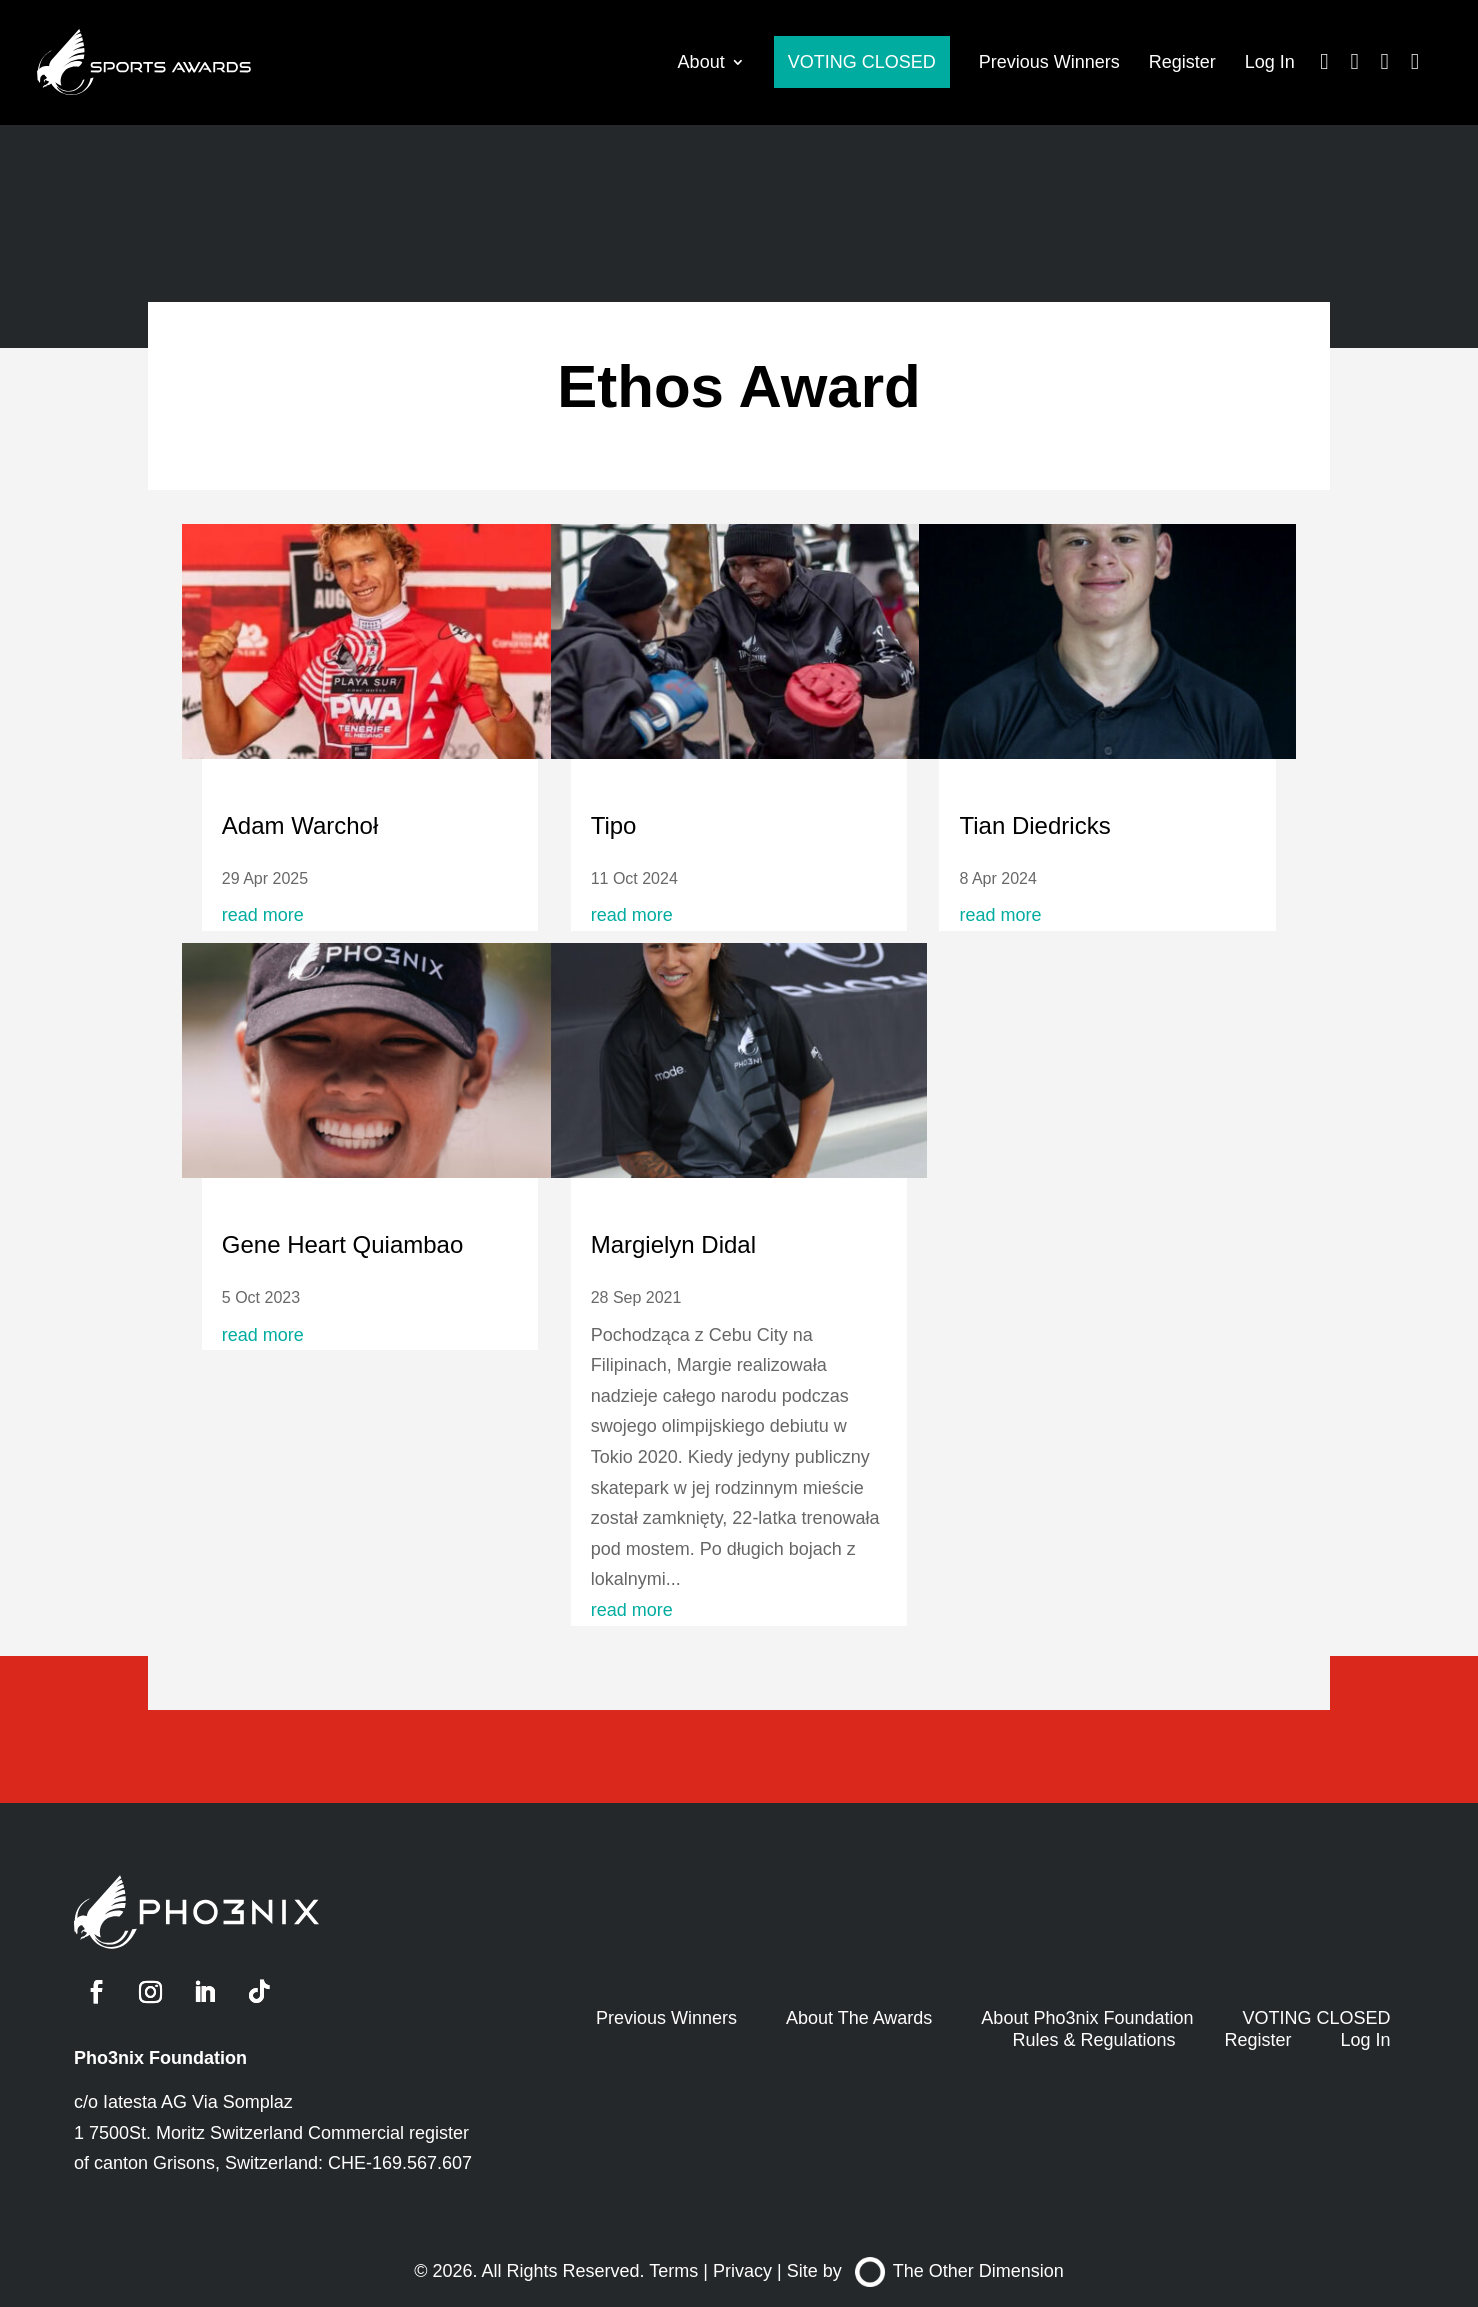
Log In (1270, 62)
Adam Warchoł (300, 825)
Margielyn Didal (673, 1244)
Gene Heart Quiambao (342, 1244)
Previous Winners (1049, 62)
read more (263, 915)
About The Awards (859, 2018)
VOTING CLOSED (862, 62)
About (701, 62)
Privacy (742, 2271)
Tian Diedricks (1034, 825)
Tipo (614, 825)
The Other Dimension (959, 2271)
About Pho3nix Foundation (1087, 2018)
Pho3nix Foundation (160, 2058)
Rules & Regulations (1093, 2040)
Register (1182, 62)
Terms (673, 2271)
